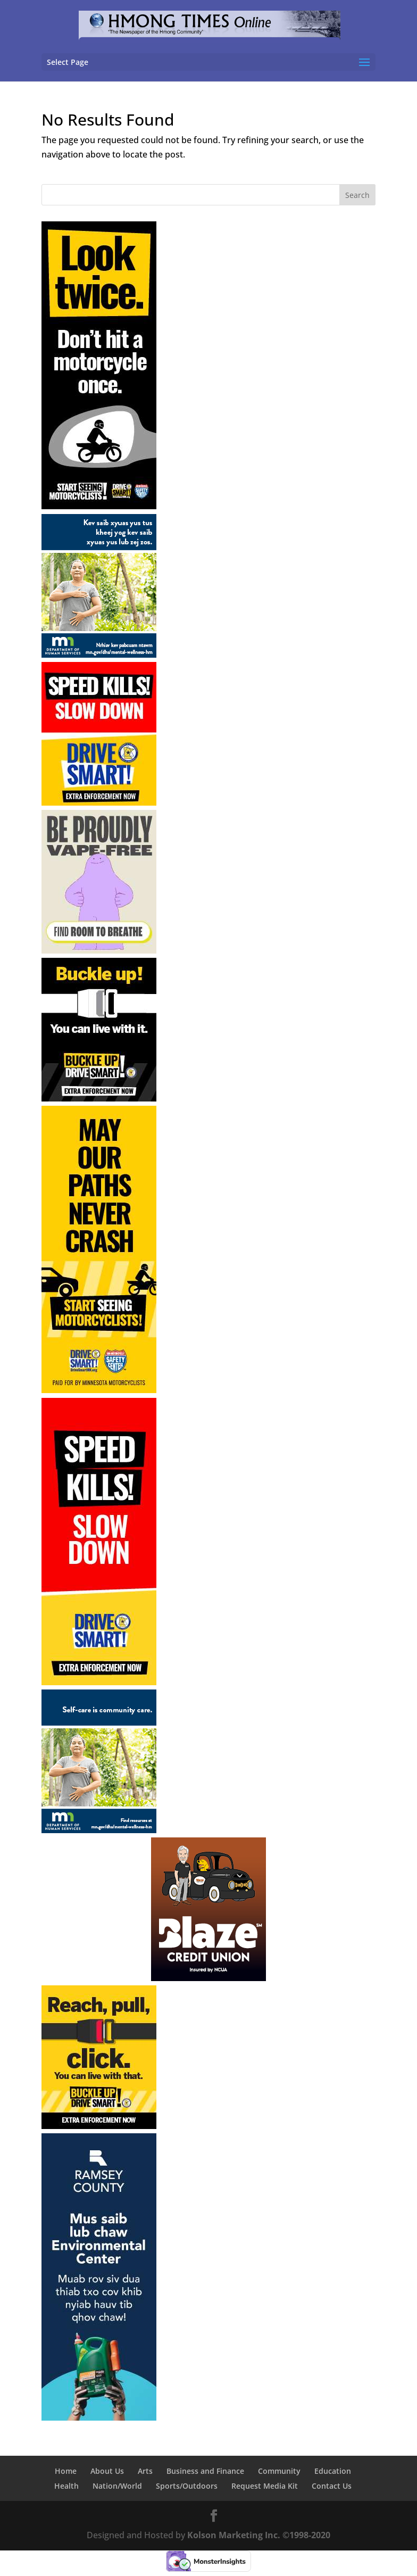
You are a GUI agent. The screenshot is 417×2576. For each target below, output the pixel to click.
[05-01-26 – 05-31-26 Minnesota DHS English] (98, 1830)
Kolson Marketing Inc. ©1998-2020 (258, 2535)
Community (279, 2471)
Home (66, 2471)
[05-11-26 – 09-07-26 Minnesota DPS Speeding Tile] (98, 802)
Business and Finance (205, 2471)
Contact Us (332, 2486)
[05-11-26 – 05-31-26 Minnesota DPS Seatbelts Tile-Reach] (98, 2126)
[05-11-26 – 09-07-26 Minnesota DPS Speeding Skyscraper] (98, 1682)
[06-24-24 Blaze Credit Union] (208, 1978)
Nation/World (117, 2486)
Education (332, 2471)
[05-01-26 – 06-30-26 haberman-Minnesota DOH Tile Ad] (98, 950)
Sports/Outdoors (187, 2486)
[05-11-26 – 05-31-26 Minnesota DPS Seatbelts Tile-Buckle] (98, 1098)
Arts (145, 2471)
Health (66, 2486)
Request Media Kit (264, 2486)
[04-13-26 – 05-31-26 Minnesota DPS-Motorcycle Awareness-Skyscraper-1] (98, 506)
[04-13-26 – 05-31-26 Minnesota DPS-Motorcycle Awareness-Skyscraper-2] (98, 1390)
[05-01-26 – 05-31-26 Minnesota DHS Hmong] (98, 654)
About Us (107, 2471)
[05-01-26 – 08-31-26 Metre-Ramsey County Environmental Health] (98, 2417)
